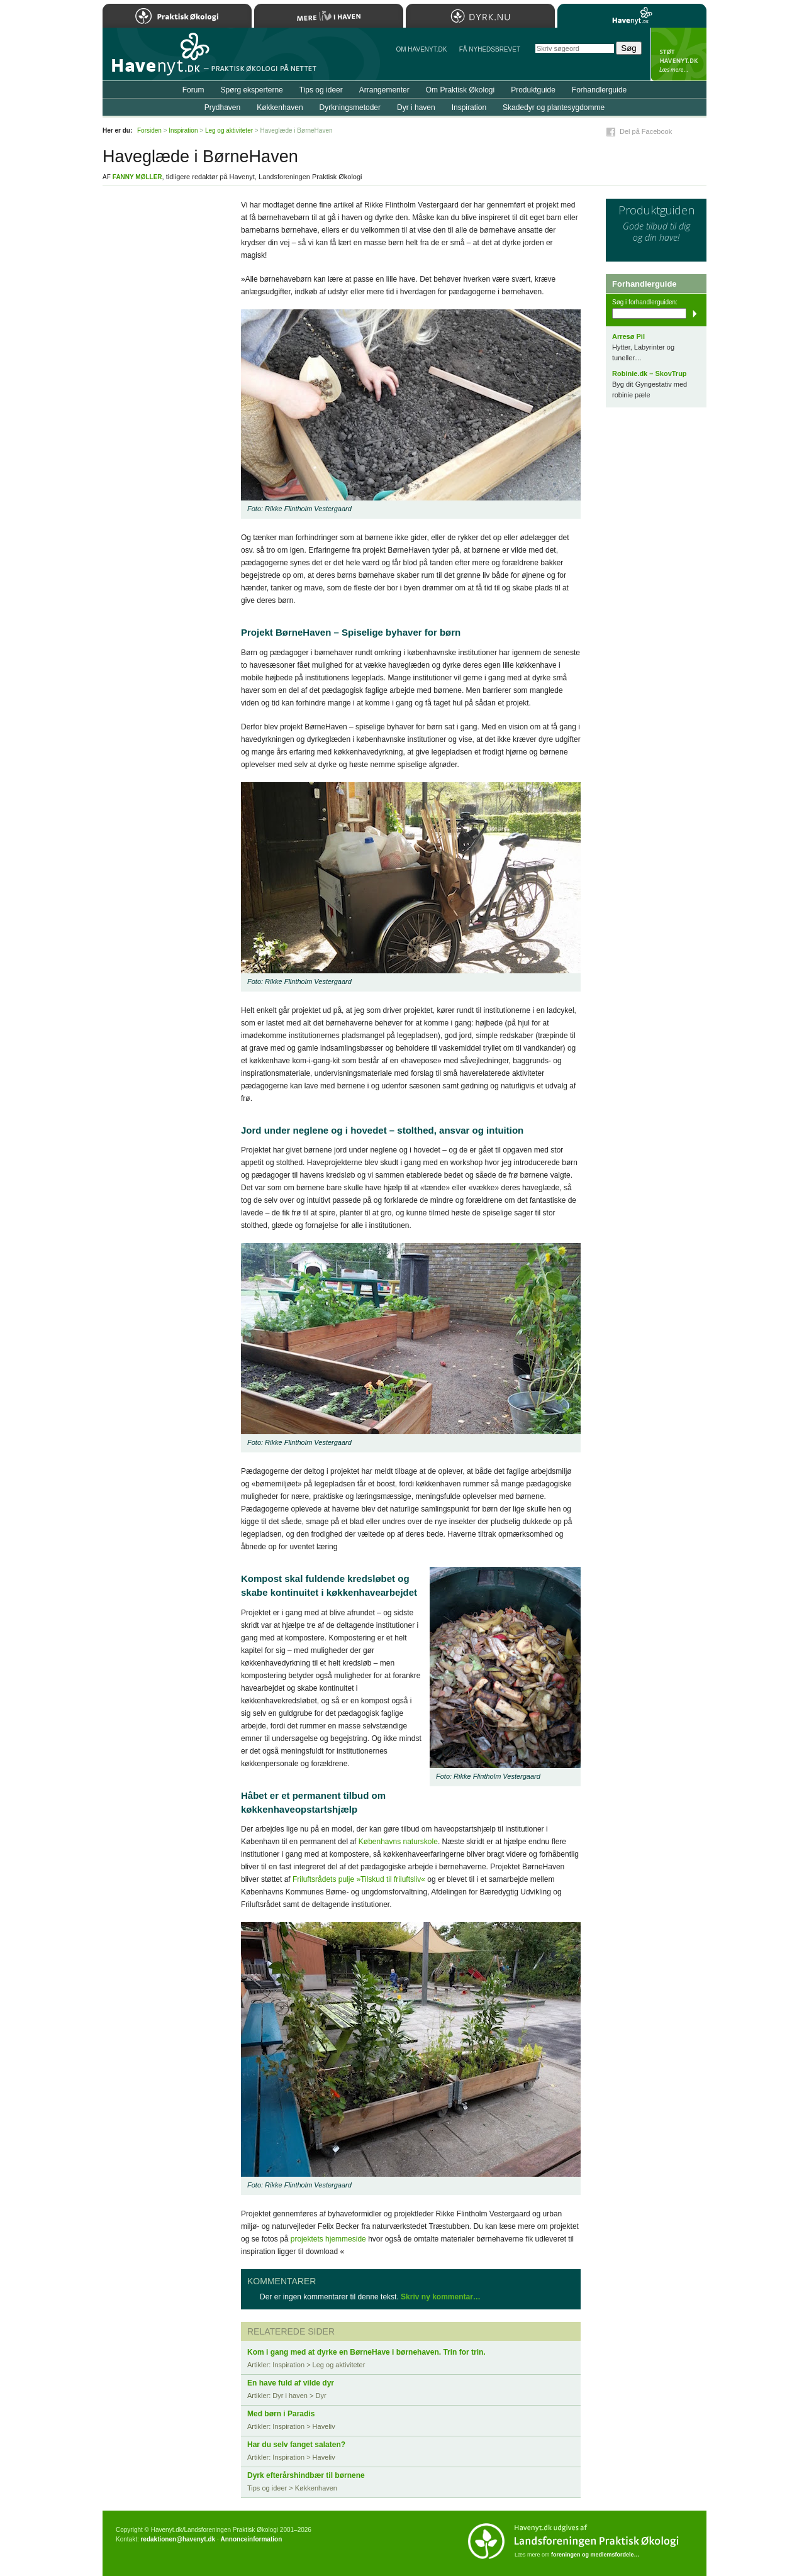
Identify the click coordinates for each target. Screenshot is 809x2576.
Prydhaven (222, 107)
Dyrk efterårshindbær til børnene (306, 2475)
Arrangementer (384, 90)
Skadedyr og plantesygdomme (554, 107)
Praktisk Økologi (177, 16)
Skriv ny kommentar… (441, 2296)
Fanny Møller (137, 177)
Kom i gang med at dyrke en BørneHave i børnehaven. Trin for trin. (366, 2352)
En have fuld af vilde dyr (290, 2383)
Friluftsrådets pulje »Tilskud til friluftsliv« (359, 1879)
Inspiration (469, 107)
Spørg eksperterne (251, 90)
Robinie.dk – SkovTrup (649, 373)
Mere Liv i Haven (328, 16)
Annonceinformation (251, 2539)
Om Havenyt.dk (421, 49)
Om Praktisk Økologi (460, 90)
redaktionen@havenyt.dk (177, 2539)
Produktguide (533, 90)
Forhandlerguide (599, 90)
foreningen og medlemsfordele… (595, 2554)
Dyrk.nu (480, 16)
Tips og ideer (321, 90)
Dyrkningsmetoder (350, 107)
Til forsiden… (157, 59)
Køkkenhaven (280, 107)
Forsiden (149, 130)
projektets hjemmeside (328, 2239)
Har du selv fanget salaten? (296, 2444)
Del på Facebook (646, 131)
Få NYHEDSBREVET (489, 49)
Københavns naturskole (398, 1841)
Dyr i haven (416, 107)
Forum (193, 90)
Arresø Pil (628, 336)
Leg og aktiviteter (229, 130)
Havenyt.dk (631, 16)
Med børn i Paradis (281, 2413)
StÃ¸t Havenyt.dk (678, 54)
